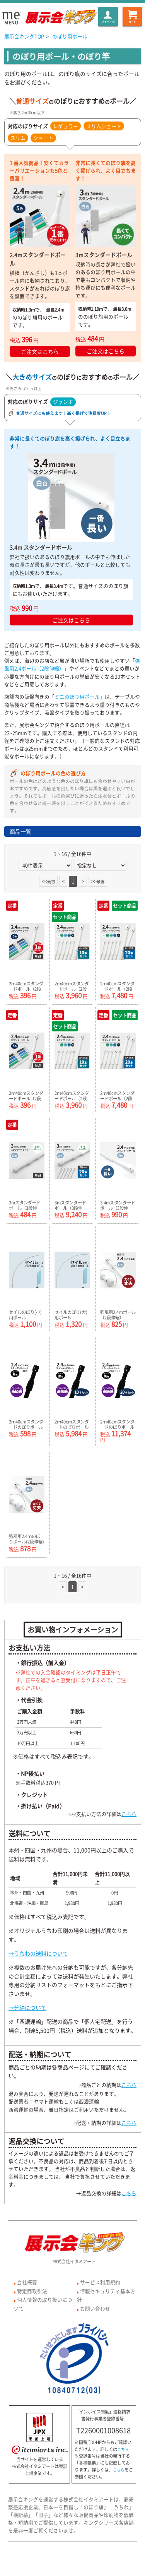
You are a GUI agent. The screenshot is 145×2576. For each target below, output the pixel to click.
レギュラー (65, 126)
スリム (18, 137)
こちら (128, 1813)
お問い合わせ (95, 2308)
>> (97, 881)
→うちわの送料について (38, 1953)
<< (48, 881)
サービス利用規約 (100, 2282)
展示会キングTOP (24, 36)
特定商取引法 (32, 2291)
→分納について (27, 2007)
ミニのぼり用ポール (77, 696)
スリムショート (103, 126)
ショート (43, 137)
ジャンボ (63, 401)
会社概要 (27, 2282)
